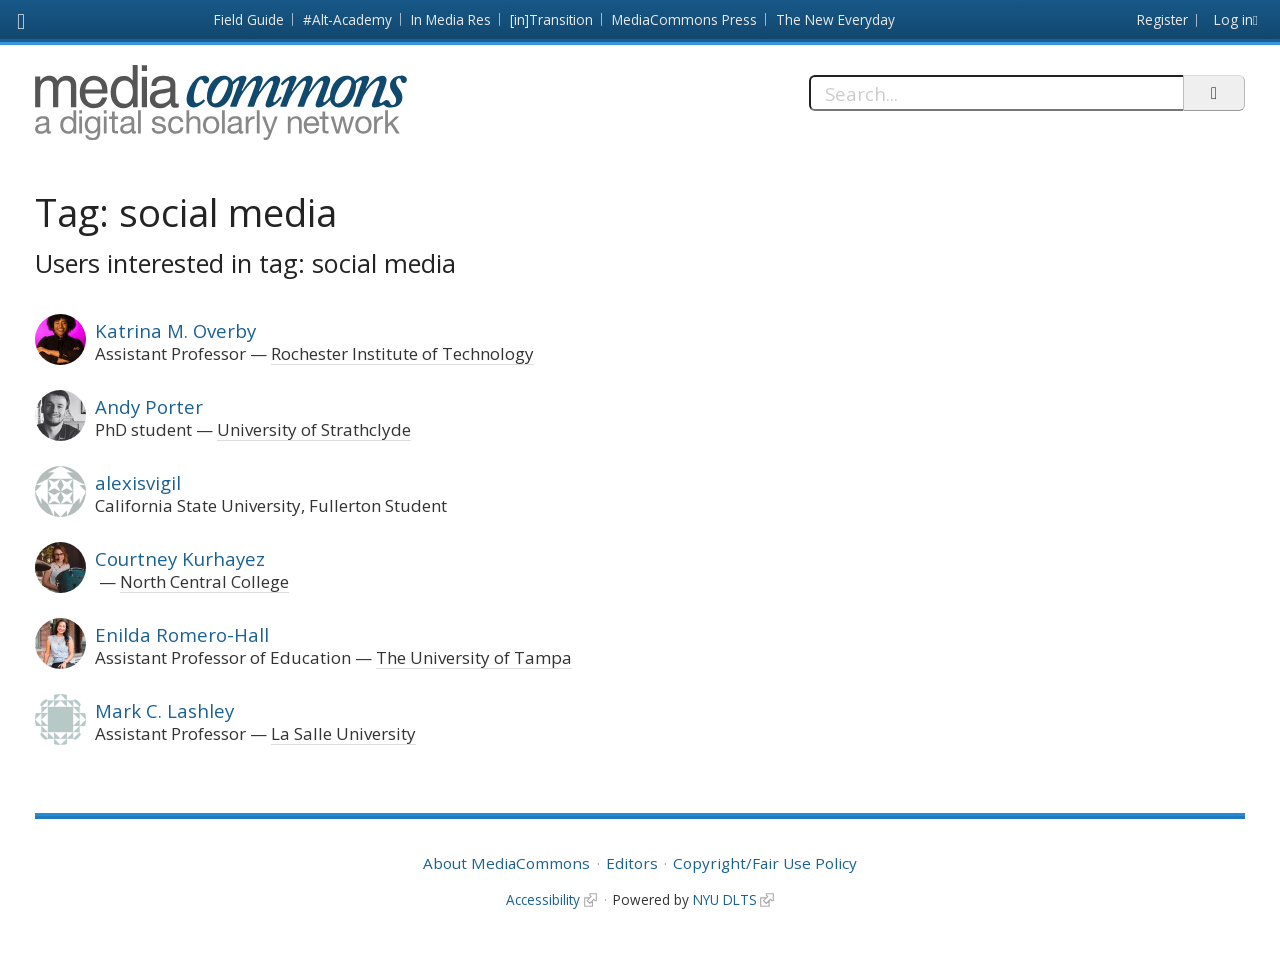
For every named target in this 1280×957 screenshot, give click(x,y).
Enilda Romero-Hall (182, 634)
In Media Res (451, 19)
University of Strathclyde (314, 429)
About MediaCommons (506, 863)
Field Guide (249, 19)
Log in (1233, 19)
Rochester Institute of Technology (402, 353)
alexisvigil (138, 482)
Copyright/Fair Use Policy (765, 863)
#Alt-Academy (347, 19)
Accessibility (543, 899)
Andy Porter (149, 406)
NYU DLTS (725, 899)
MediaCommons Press (684, 19)
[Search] (996, 93)
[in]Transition (551, 19)
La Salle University (343, 733)
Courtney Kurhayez (180, 558)
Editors (632, 863)
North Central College (204, 581)
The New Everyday (835, 19)
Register (1162, 19)
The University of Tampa (474, 657)
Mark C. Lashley (164, 710)
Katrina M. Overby (175, 330)
